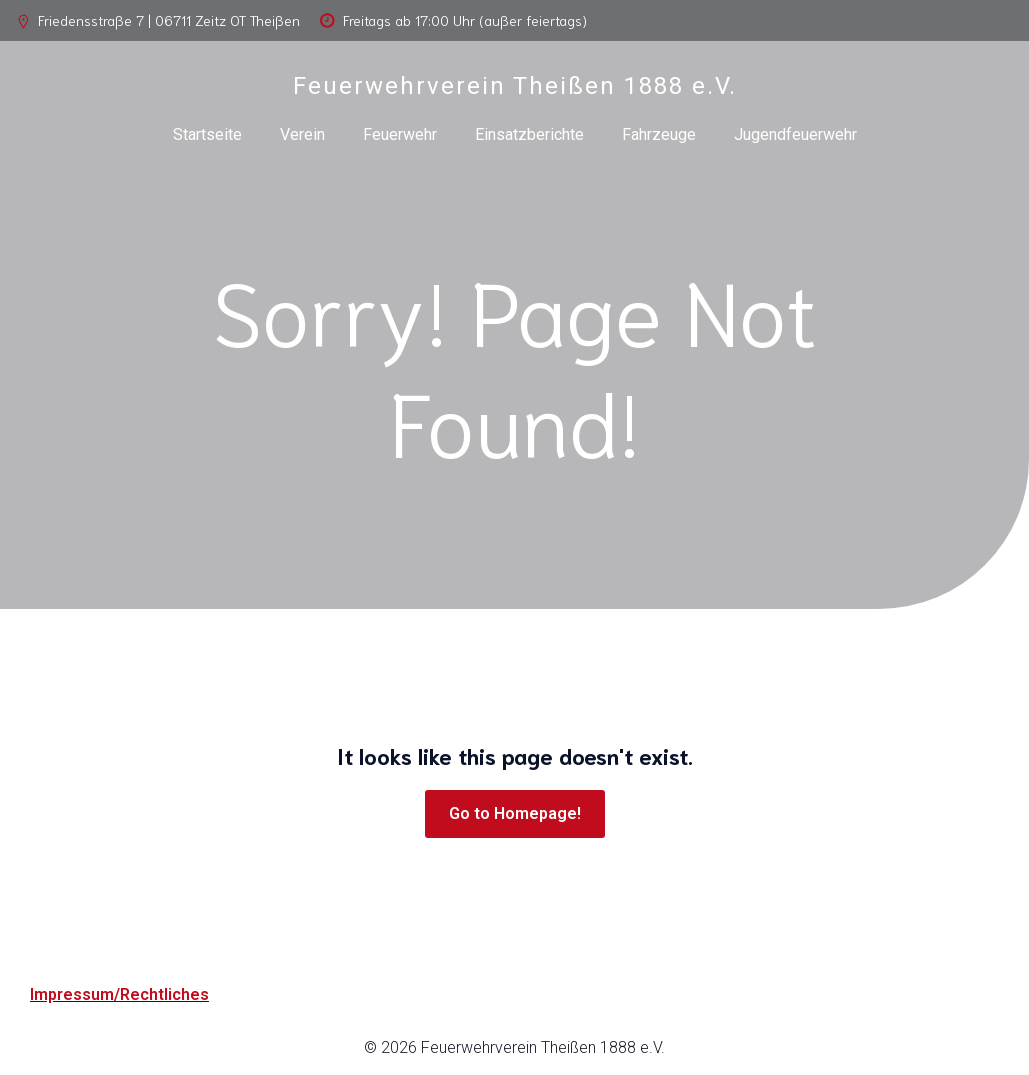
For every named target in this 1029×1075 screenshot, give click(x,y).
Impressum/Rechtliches (119, 994)
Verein (302, 134)
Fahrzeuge (659, 134)
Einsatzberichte (529, 134)
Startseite (207, 134)
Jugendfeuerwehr (795, 134)
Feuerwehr (400, 134)
